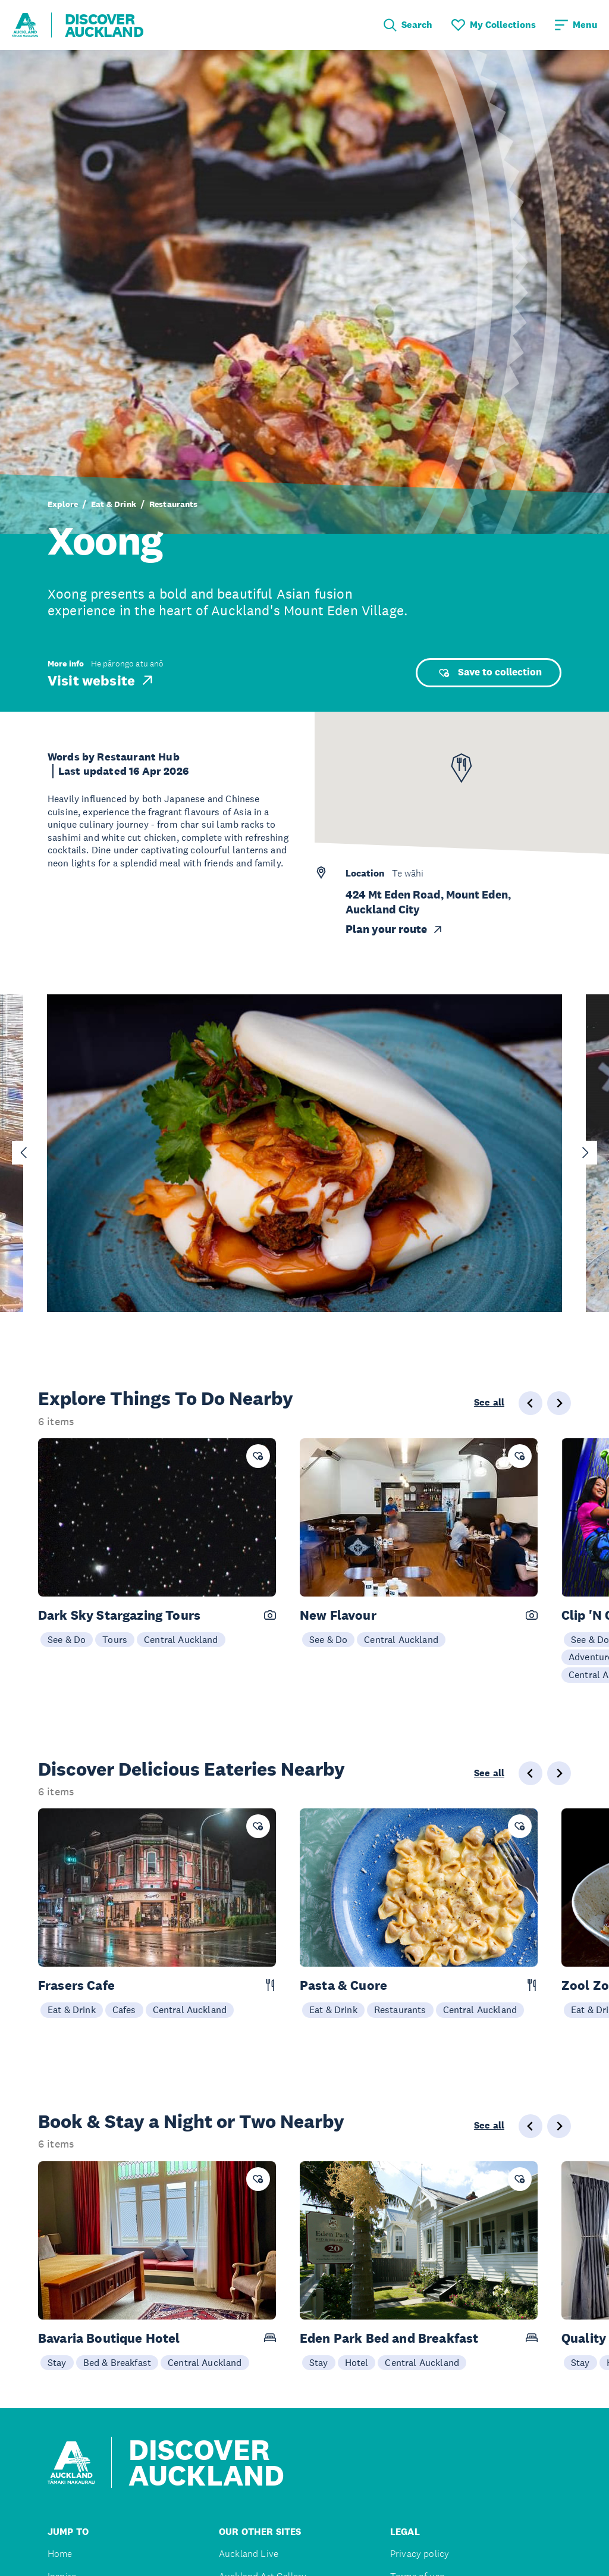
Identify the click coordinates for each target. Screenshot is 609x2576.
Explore (63, 504)
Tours (114, 1639)
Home (60, 2553)
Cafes (124, 2009)
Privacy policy (419, 2553)
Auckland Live (248, 2553)
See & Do (67, 1639)
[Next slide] (585, 1153)
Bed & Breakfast (117, 2362)
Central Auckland (181, 1639)
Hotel (357, 2362)
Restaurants (173, 504)
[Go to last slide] (24, 1153)
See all (489, 1402)
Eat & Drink (113, 504)
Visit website (101, 680)
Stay (57, 2362)
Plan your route (395, 929)
